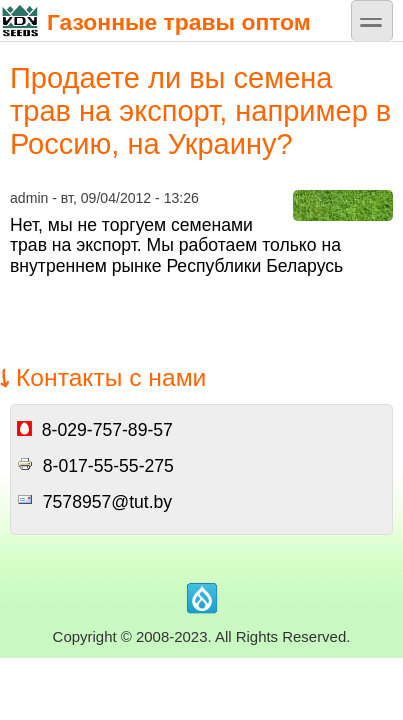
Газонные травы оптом (155, 20)
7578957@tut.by (107, 502)
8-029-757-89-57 (107, 430)
